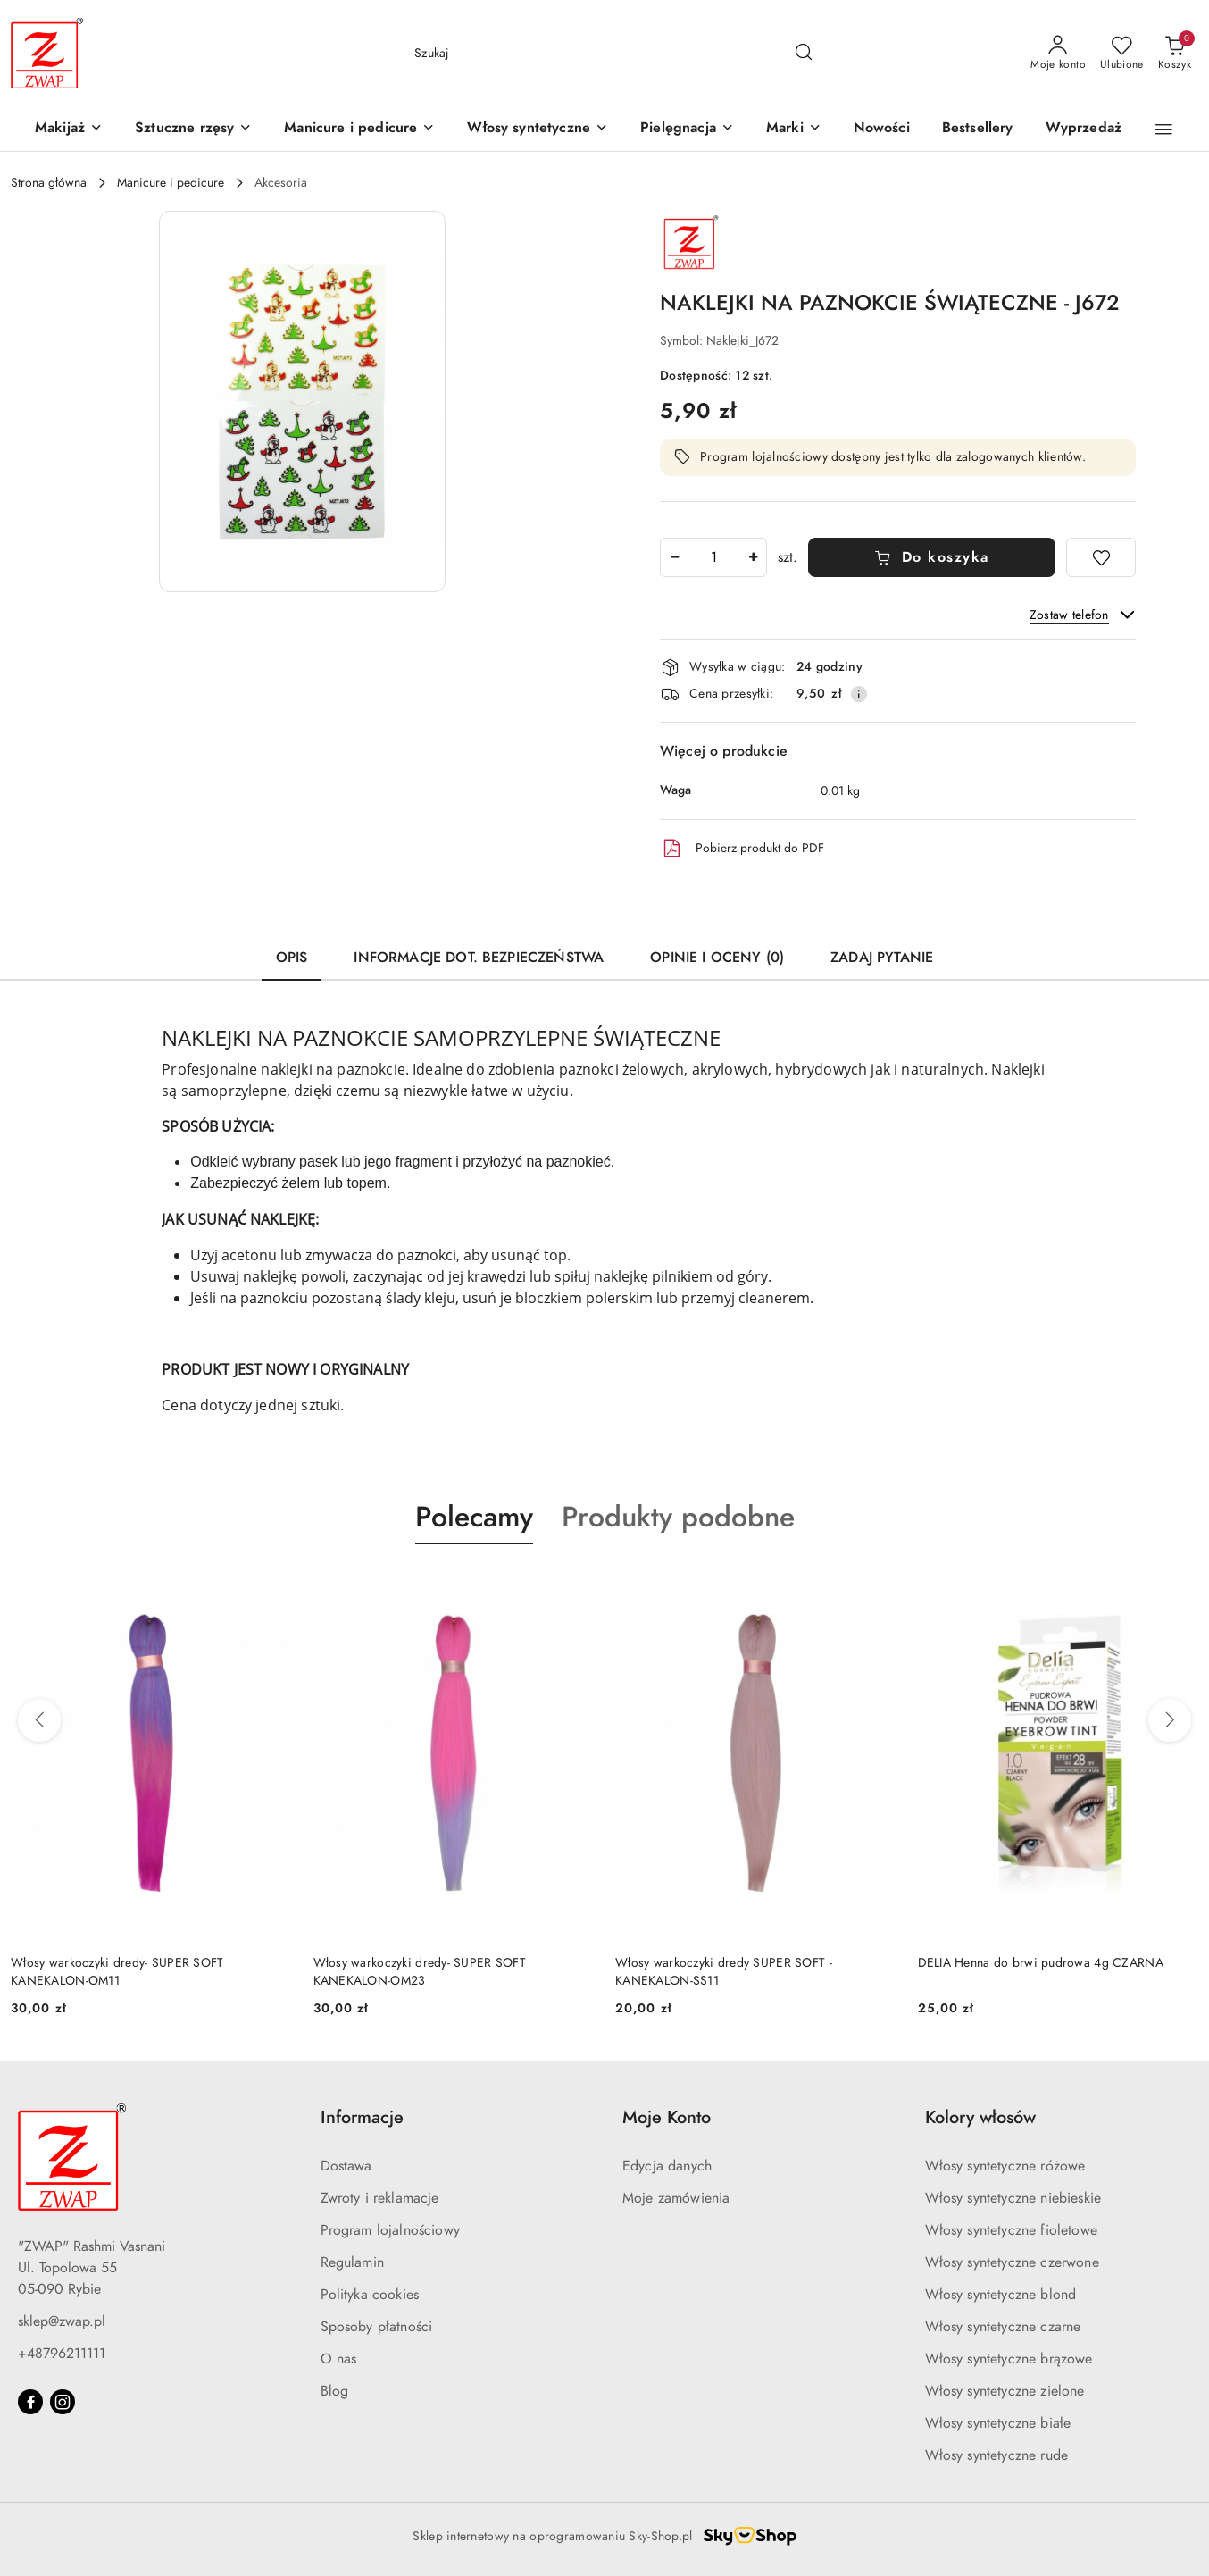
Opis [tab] (292, 957)
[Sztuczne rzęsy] (193, 129)
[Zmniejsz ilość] (674, 557)
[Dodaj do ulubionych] (1101, 557)
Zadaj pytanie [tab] (881, 957)
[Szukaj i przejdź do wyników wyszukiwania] (803, 53)
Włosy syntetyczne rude (997, 2455)
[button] (794, 129)
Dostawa (346, 2166)
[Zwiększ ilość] (752, 557)
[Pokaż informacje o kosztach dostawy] (859, 694)
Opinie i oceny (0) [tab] (717, 957)
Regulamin (352, 2262)
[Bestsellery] (978, 129)
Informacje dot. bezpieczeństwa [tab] (479, 957)
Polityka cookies (370, 2294)
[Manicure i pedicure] (359, 129)
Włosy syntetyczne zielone (1005, 2391)
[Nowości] (881, 129)
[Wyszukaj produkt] (613, 53)
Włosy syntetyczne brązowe (1009, 2359)
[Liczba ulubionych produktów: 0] (1122, 53)
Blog (335, 2391)
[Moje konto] (1058, 53)
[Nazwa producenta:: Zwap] (691, 241)
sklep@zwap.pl (61, 2321)
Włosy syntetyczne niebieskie (1013, 2198)
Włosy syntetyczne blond (1001, 2294)
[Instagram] (62, 2401)
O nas (339, 2359)
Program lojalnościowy (390, 2230)
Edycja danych (667, 2166)
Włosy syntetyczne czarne (1003, 2327)
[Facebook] (30, 2401)
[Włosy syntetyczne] (537, 129)
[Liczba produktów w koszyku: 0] (1174, 53)
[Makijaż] (69, 129)
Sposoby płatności (377, 2327)
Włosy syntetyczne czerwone (1012, 2262)
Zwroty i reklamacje (380, 2198)
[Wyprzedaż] (1083, 129)
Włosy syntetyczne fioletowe (1011, 2230)
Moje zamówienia (676, 2198)
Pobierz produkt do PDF (742, 848)
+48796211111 (61, 2353)
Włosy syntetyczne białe (998, 2423)
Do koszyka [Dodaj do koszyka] (931, 557)
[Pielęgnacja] (687, 129)
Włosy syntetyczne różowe (1005, 2166)
